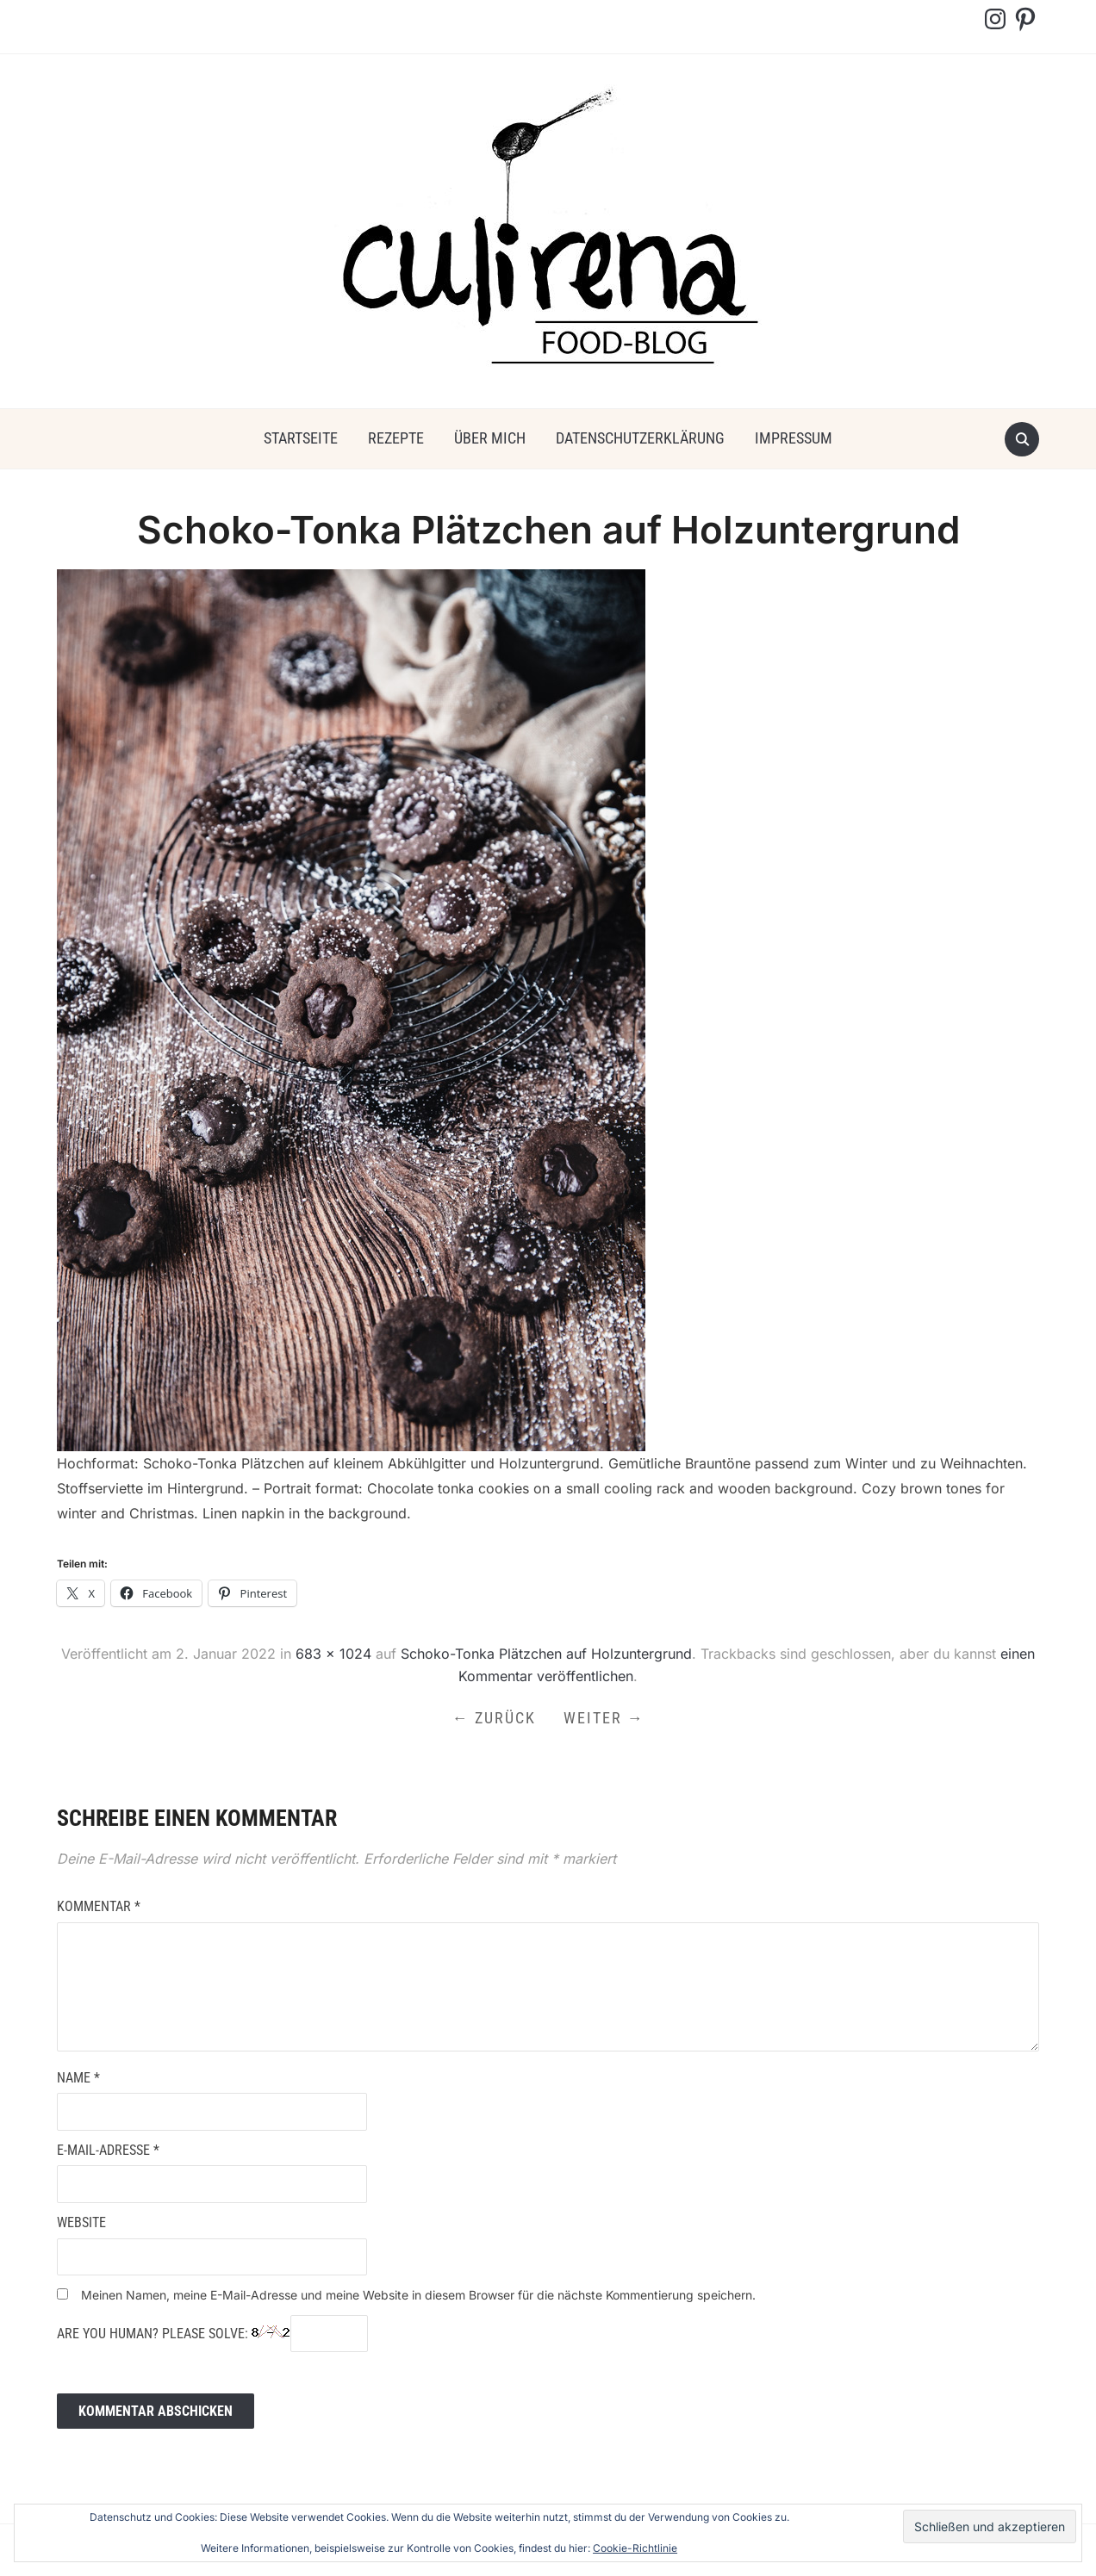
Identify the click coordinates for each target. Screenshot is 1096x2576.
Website (81, 2222)
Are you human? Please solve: (212, 2334)
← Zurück (494, 1718)
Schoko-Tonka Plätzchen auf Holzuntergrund (546, 1653)
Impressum (793, 438)
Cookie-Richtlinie (635, 2548)
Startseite (301, 438)
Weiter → (604, 1718)
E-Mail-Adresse (108, 2150)
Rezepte (396, 438)
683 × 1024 (333, 1653)
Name (78, 2078)
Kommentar (98, 1906)
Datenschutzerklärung (640, 438)
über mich (490, 438)
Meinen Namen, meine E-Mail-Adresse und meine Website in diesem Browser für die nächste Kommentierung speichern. (418, 2294)
